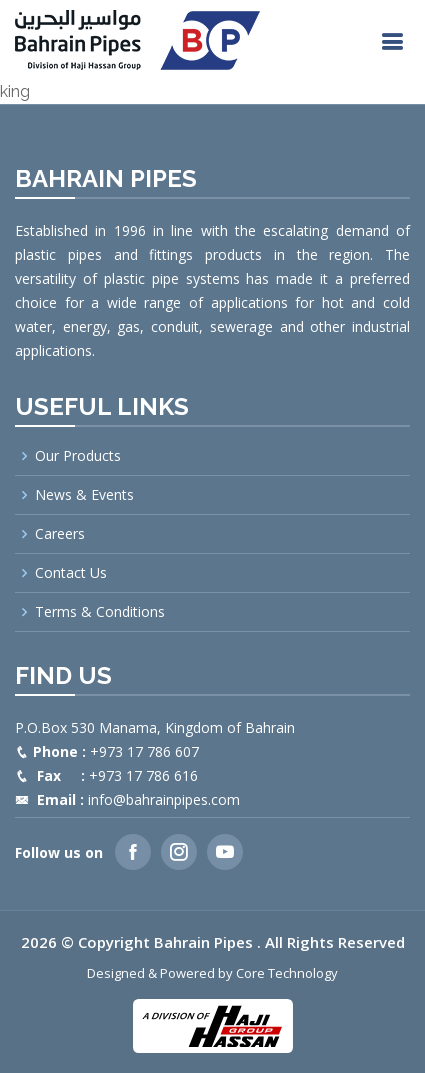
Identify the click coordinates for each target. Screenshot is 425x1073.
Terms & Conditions (100, 612)
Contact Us (71, 573)
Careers (60, 534)
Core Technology (287, 973)
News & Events (84, 495)
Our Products (78, 456)
